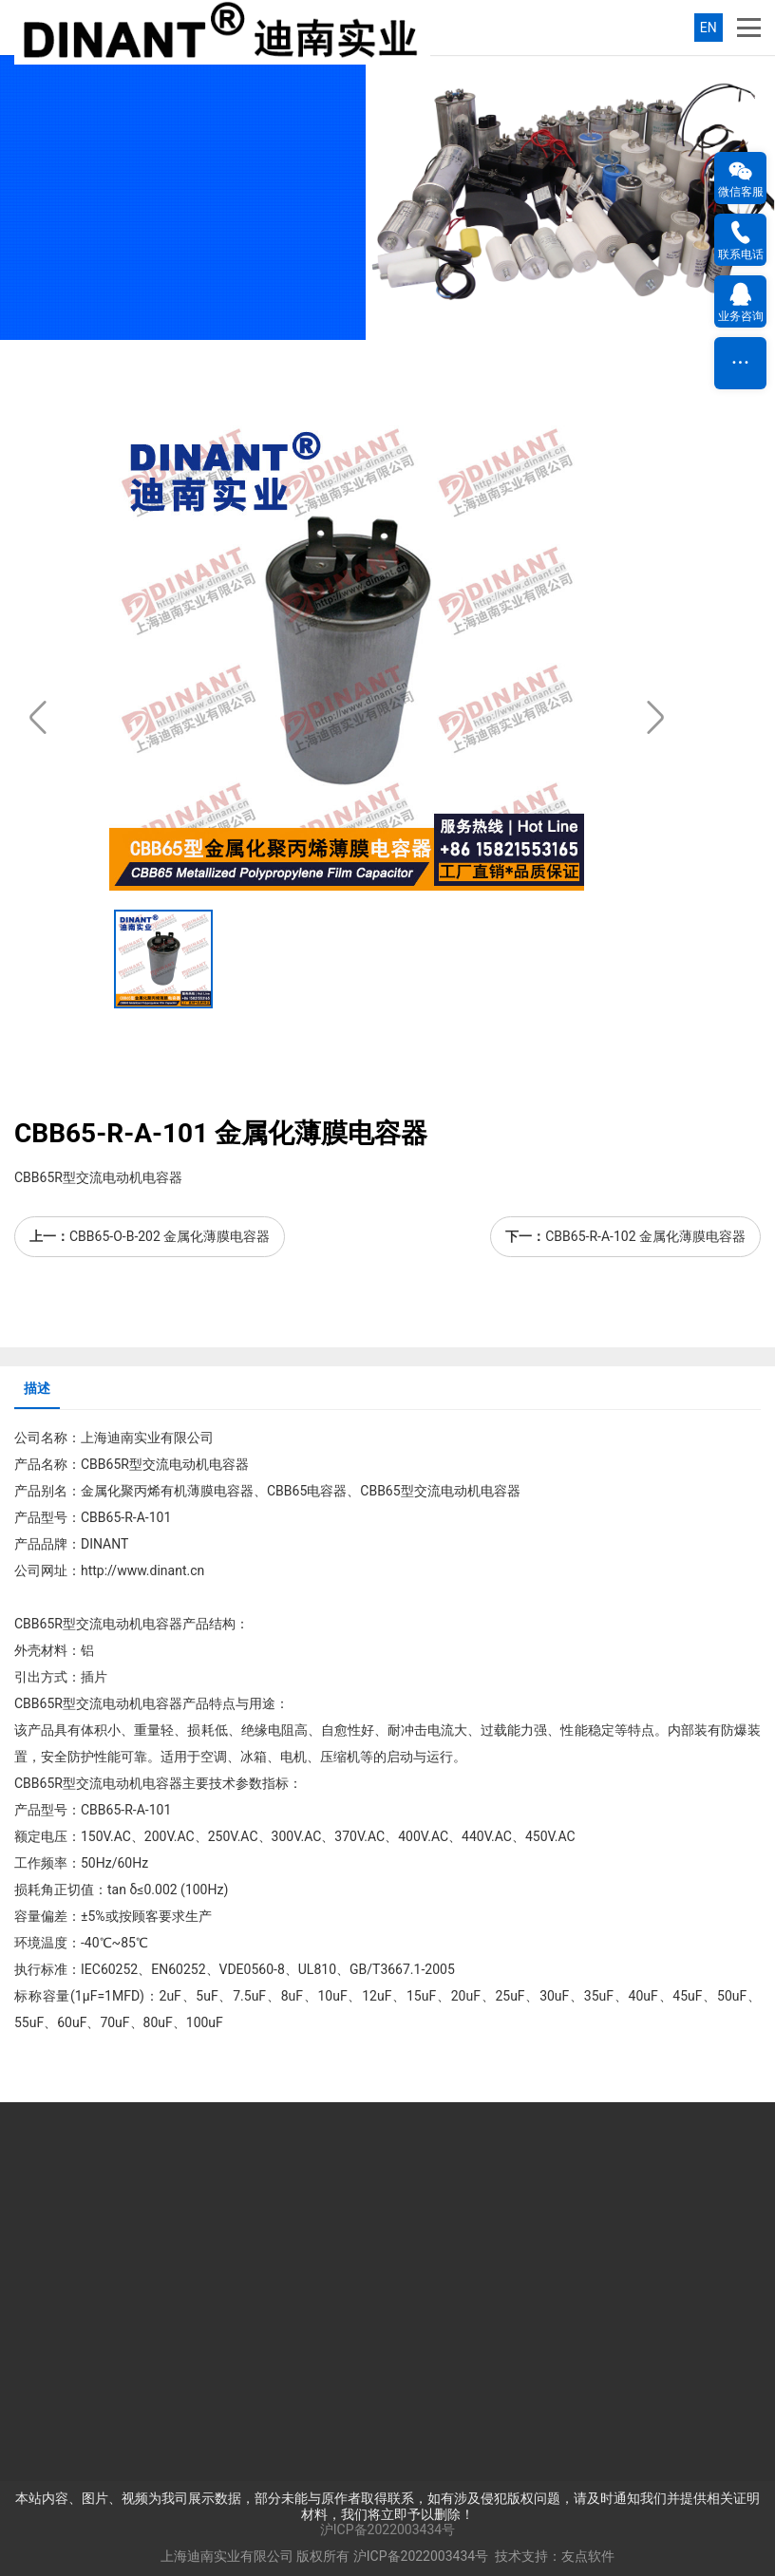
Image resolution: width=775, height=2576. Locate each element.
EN (708, 27)
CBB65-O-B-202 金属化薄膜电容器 (169, 1236)
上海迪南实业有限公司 (227, 2556)
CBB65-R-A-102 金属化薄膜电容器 (645, 1236)
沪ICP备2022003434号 (387, 2529)
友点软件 (587, 2556)
